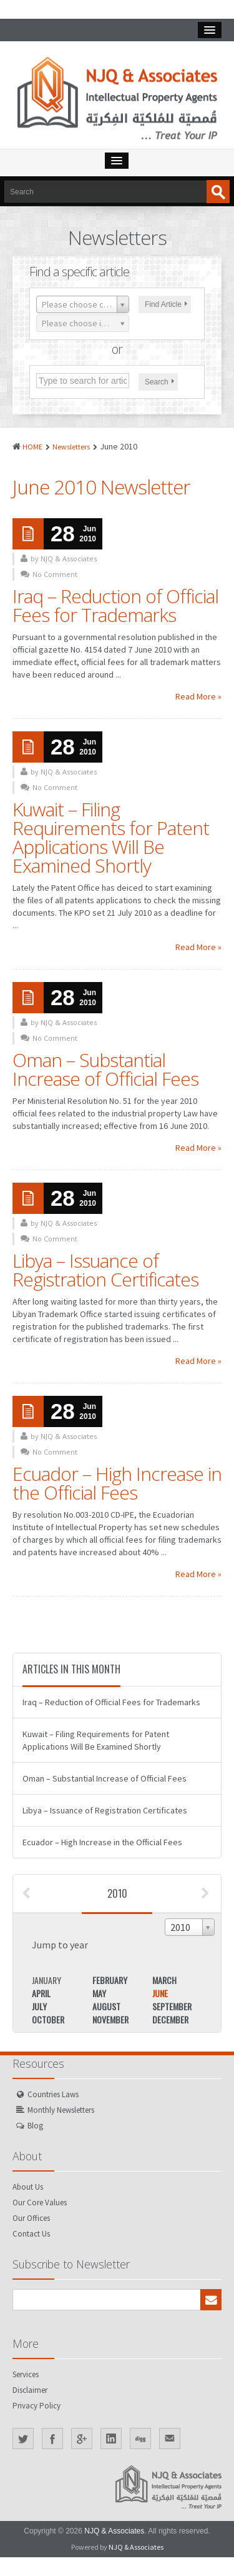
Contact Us (31, 2233)
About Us (27, 2187)
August (106, 2006)
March (164, 1980)
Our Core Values (39, 2202)
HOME (32, 446)
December (170, 2019)
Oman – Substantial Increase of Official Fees (105, 1069)
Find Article (166, 304)
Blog (35, 2125)
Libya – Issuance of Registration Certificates (105, 1270)
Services (25, 2374)
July (39, 2006)
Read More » (198, 696)
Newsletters (71, 446)
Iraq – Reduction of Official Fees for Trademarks (115, 605)
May (99, 1993)
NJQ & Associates (114, 2531)
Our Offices (31, 2218)
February (109, 1980)
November (110, 2019)
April (41, 1993)
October (48, 2019)
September (172, 2006)
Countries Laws (53, 2094)
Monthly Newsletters (60, 2110)
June (160, 1993)
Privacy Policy (36, 2405)
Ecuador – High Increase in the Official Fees (117, 1483)
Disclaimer (29, 2390)
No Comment (54, 574)
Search (159, 382)
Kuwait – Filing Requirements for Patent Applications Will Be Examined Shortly (110, 837)
